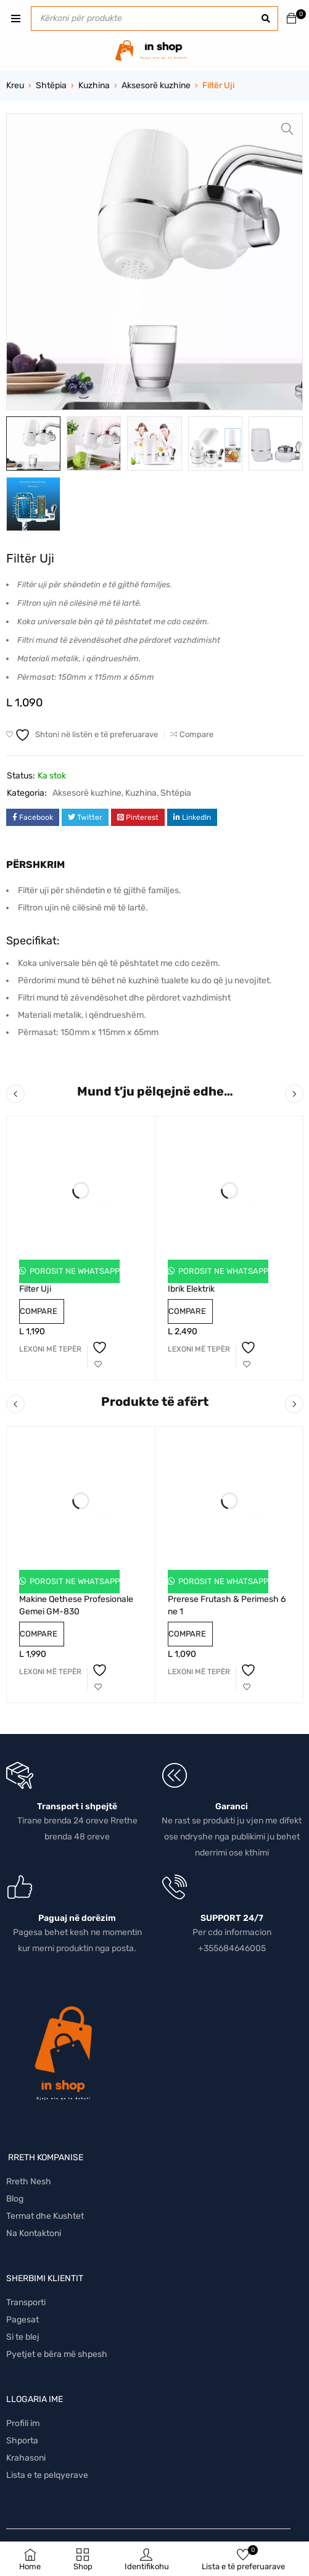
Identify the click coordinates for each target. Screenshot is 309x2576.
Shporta (22, 2440)
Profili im (22, 2423)
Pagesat (22, 2319)
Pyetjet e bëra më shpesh (56, 2354)
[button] (287, 129)
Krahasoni (26, 2458)
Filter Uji (35, 1289)
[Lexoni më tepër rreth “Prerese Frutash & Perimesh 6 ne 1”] (199, 1671)
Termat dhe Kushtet (45, 2216)
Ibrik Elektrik (191, 1289)
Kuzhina (94, 85)
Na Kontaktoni (33, 2233)
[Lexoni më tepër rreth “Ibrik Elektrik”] (199, 1349)
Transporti (26, 2302)
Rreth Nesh (28, 2181)
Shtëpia (51, 85)
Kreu (15, 85)
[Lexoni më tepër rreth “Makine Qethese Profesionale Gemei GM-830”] (50, 1671)
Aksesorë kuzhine (156, 85)
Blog (14, 2199)
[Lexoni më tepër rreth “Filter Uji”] (50, 1349)
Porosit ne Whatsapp (74, 1271)
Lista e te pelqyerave (47, 2475)
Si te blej (22, 2337)
